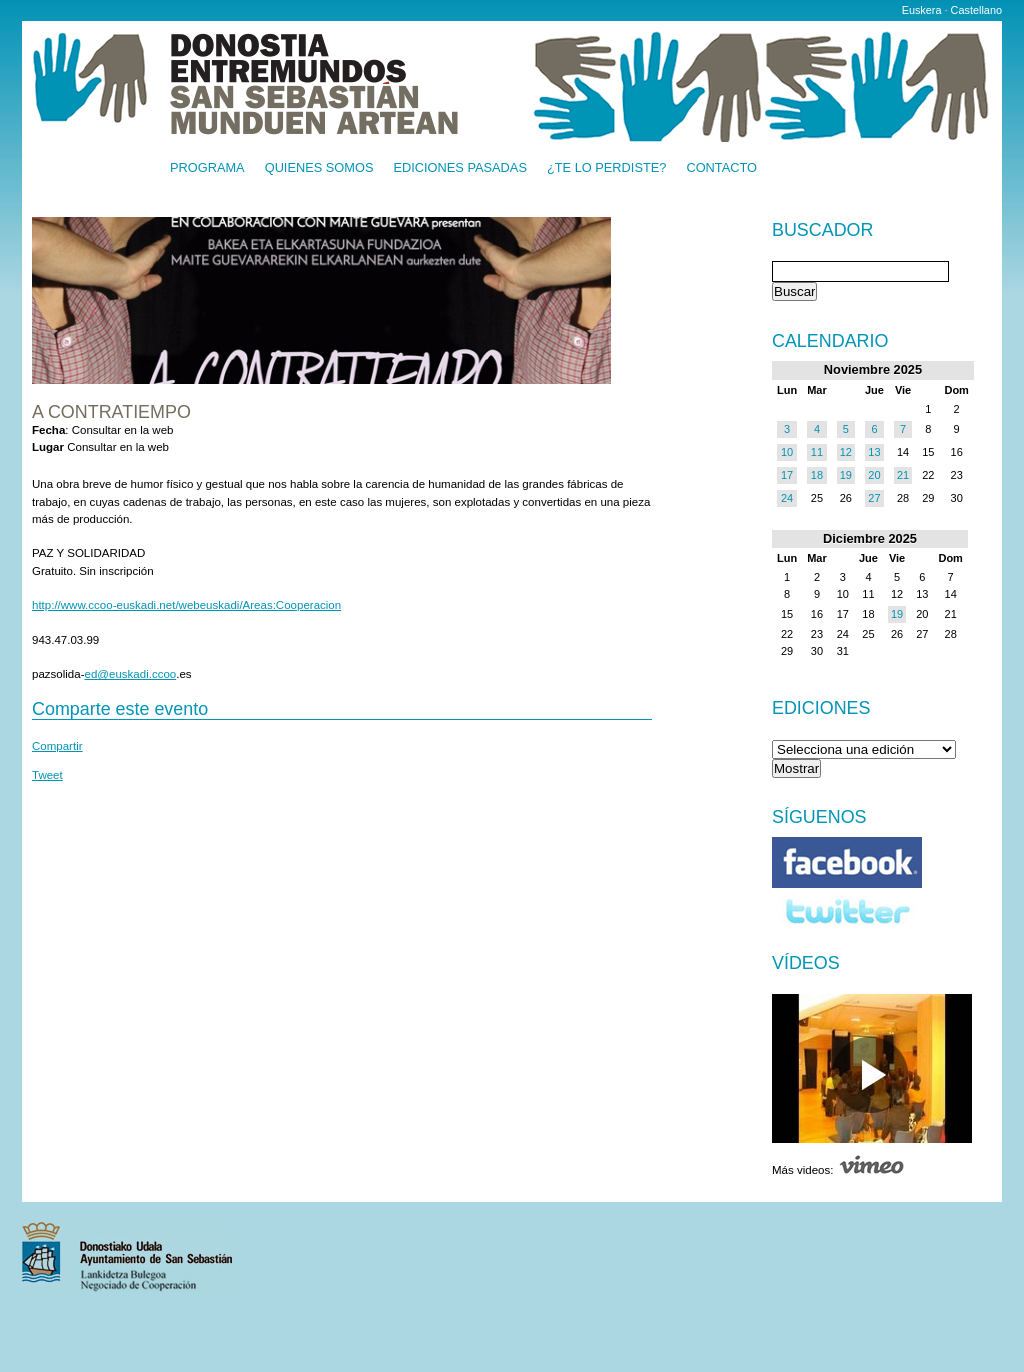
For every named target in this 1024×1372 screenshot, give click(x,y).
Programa (207, 168)
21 (903, 475)
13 (874, 452)
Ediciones (821, 708)
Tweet (47, 775)
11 (817, 452)
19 (846, 475)
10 (787, 452)
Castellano (976, 10)
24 (787, 498)
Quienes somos (319, 168)
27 (874, 498)
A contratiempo (111, 412)
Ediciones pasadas (459, 168)
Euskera (922, 10)
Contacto (721, 168)
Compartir (57, 746)
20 (874, 475)
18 (817, 475)
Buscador (822, 231)
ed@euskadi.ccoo (131, 674)
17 (787, 475)
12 (846, 452)
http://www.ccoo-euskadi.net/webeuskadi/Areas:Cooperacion (186, 605)
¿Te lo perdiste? (606, 168)
